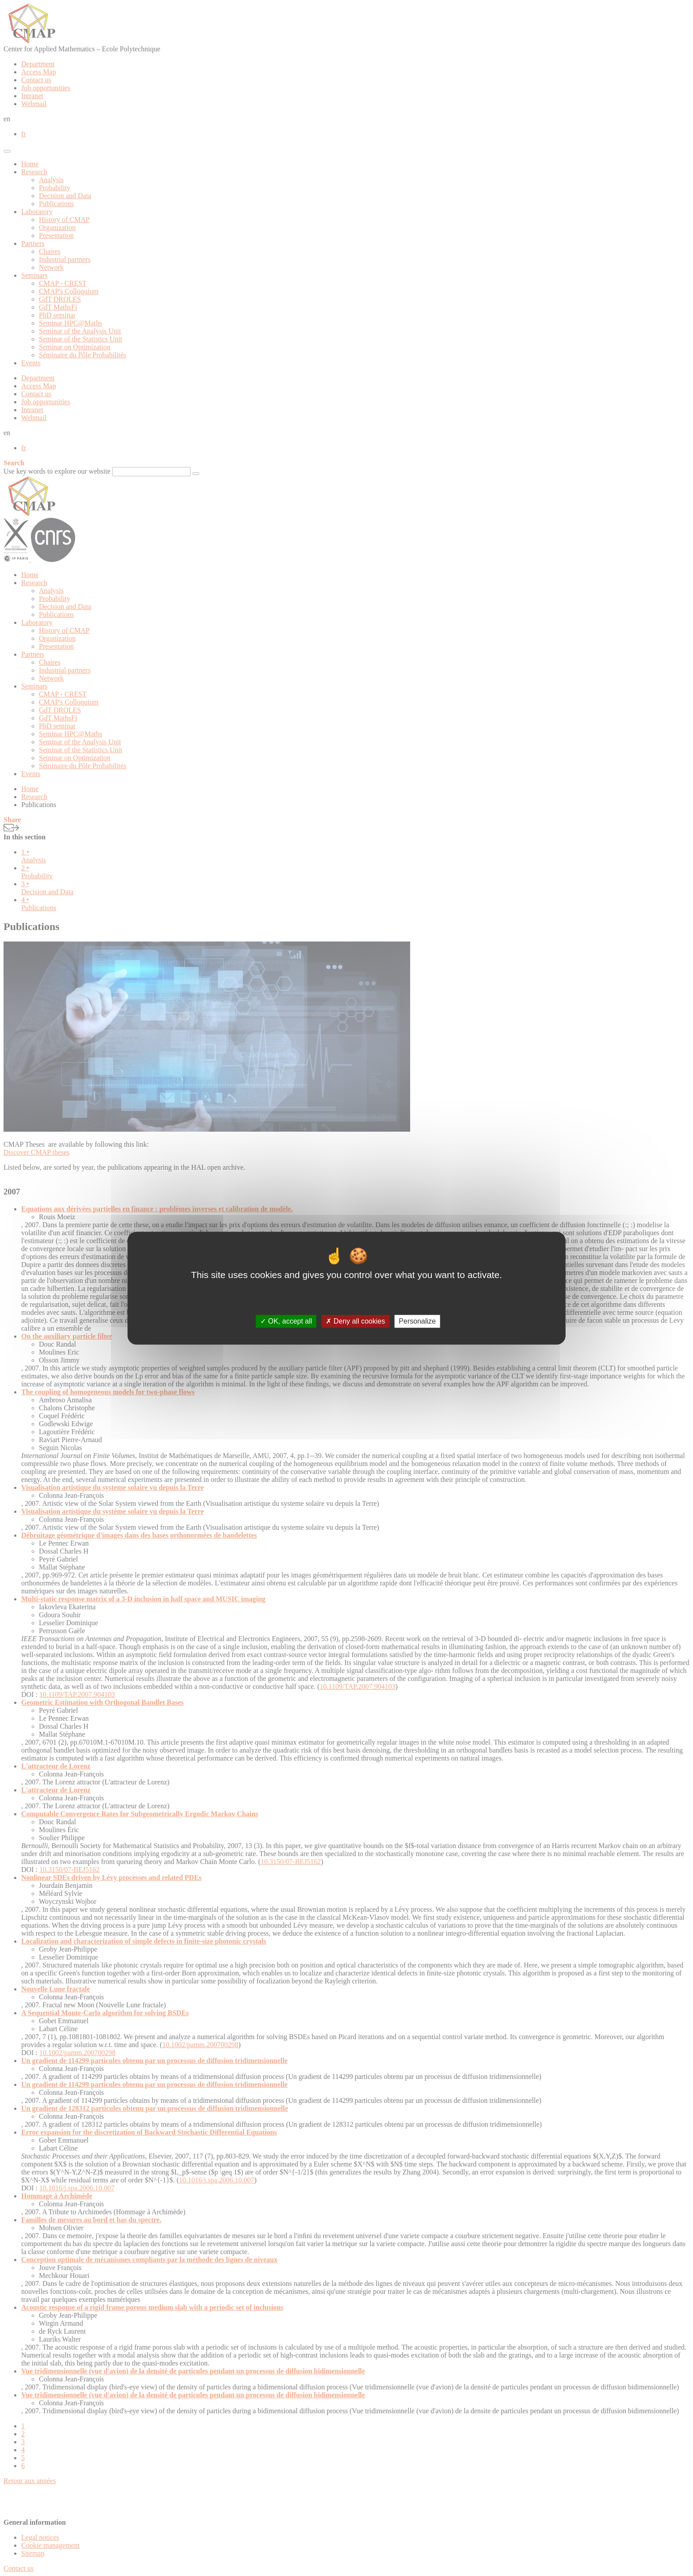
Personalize (417, 1321)
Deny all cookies (355, 1321)
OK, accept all (286, 1321)
